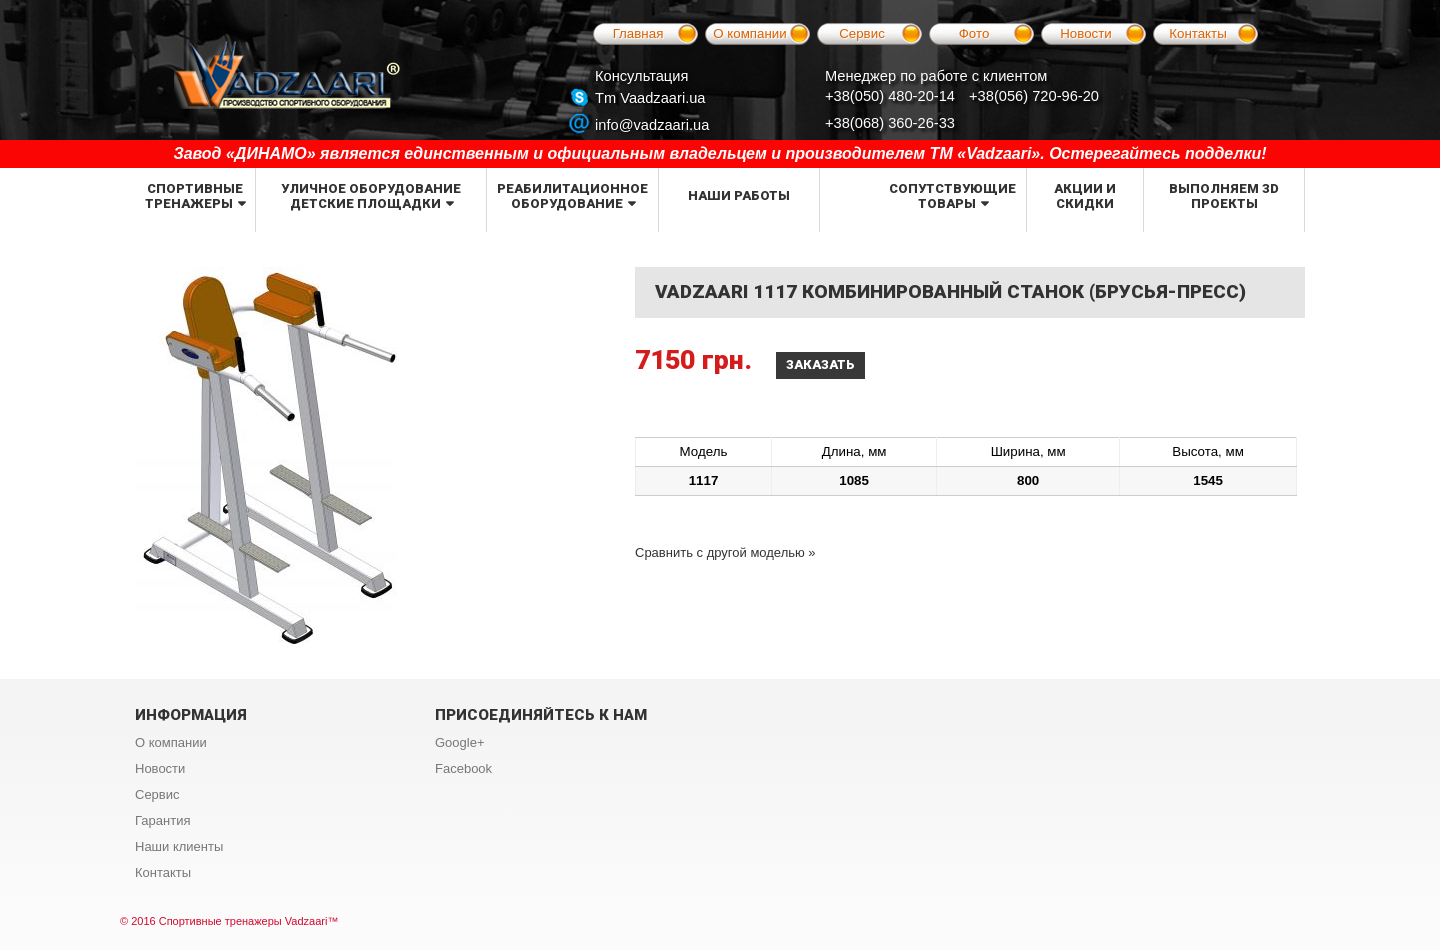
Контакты (1198, 33)
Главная (638, 33)
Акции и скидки (1085, 196)
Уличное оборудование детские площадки (371, 196)
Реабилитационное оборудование (572, 196)
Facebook (463, 768)
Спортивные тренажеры (194, 196)
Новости (1086, 33)
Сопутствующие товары (952, 196)
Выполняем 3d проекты (1224, 196)
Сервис (862, 33)
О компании (750, 33)
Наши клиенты (179, 846)
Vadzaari (306, 921)
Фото (974, 33)
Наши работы (739, 195)
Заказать (820, 364)
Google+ (460, 742)
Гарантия (162, 820)
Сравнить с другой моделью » (725, 552)
